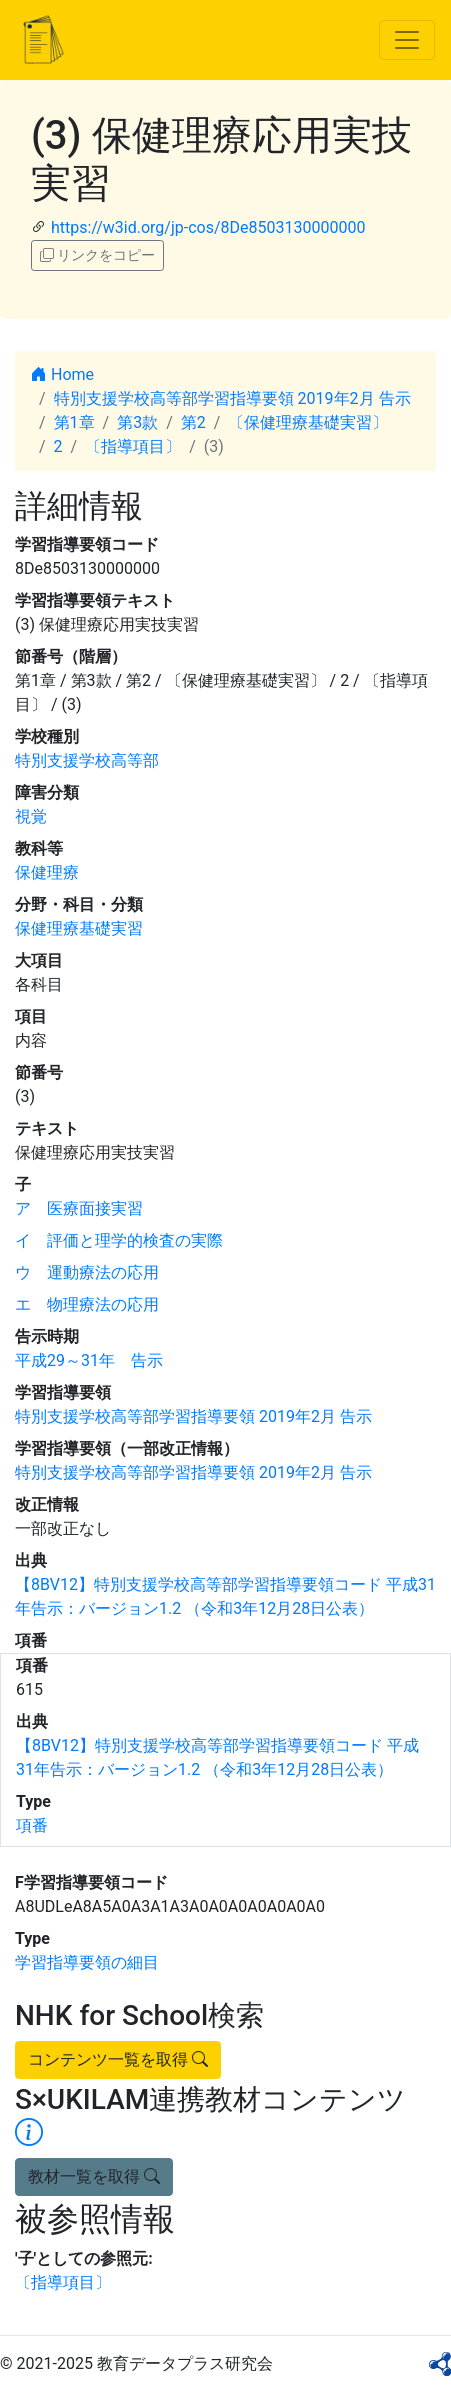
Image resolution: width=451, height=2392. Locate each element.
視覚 (31, 816)
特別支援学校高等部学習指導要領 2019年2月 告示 (232, 398)
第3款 (137, 422)
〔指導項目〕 (133, 446)
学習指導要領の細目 (87, 1962)
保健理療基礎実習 (79, 928)
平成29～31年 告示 (89, 1360)
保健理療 (47, 872)
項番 (32, 1825)
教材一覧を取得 (94, 2176)
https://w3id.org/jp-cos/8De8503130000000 (208, 227)
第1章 (74, 422)
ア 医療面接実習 (79, 1208)
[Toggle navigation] (407, 40)
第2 (193, 422)
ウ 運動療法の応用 (87, 1272)
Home (62, 374)
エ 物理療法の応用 (87, 1304)
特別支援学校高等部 (87, 760)
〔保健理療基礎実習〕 (308, 422)
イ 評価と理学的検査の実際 (119, 1240)
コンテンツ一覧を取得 (118, 2059)
